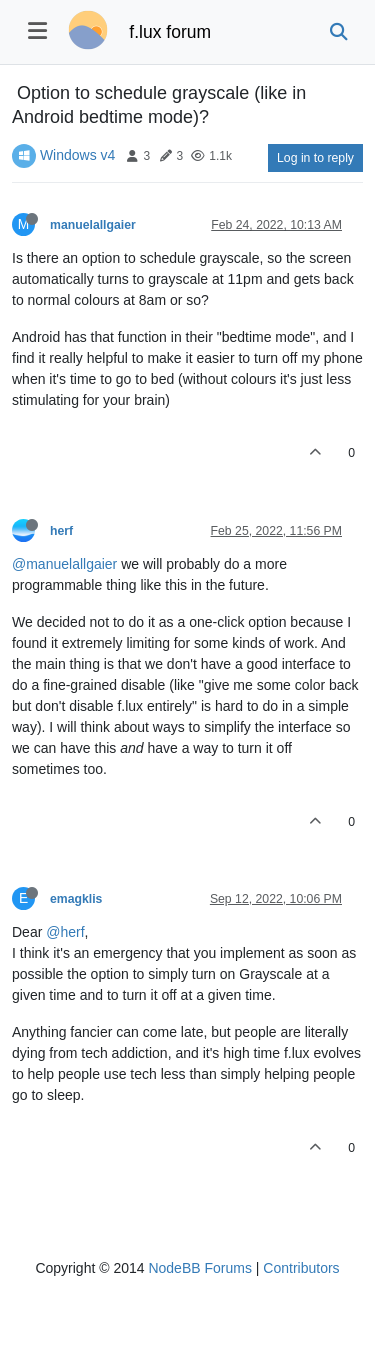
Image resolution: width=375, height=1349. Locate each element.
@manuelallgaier (64, 564)
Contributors (301, 1268)
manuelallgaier (93, 225)
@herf (65, 932)
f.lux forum (170, 32)
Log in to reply (315, 158)
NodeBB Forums (199, 1268)
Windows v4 (77, 155)
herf (61, 531)
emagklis (76, 899)
